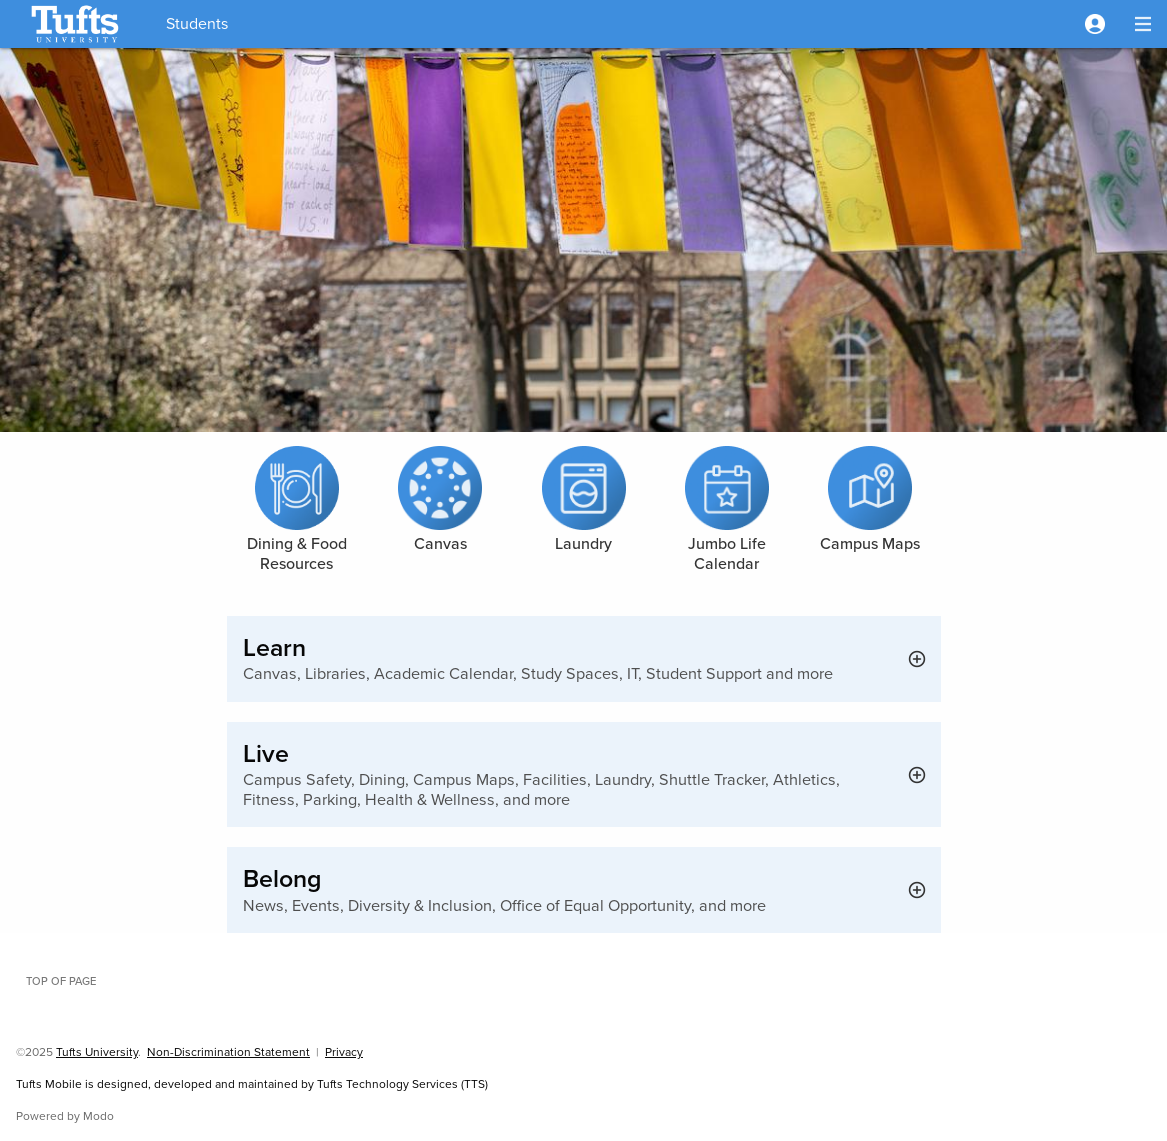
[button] (1095, 24)
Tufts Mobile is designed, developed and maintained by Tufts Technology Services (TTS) (252, 1084)
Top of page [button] (61, 981)
